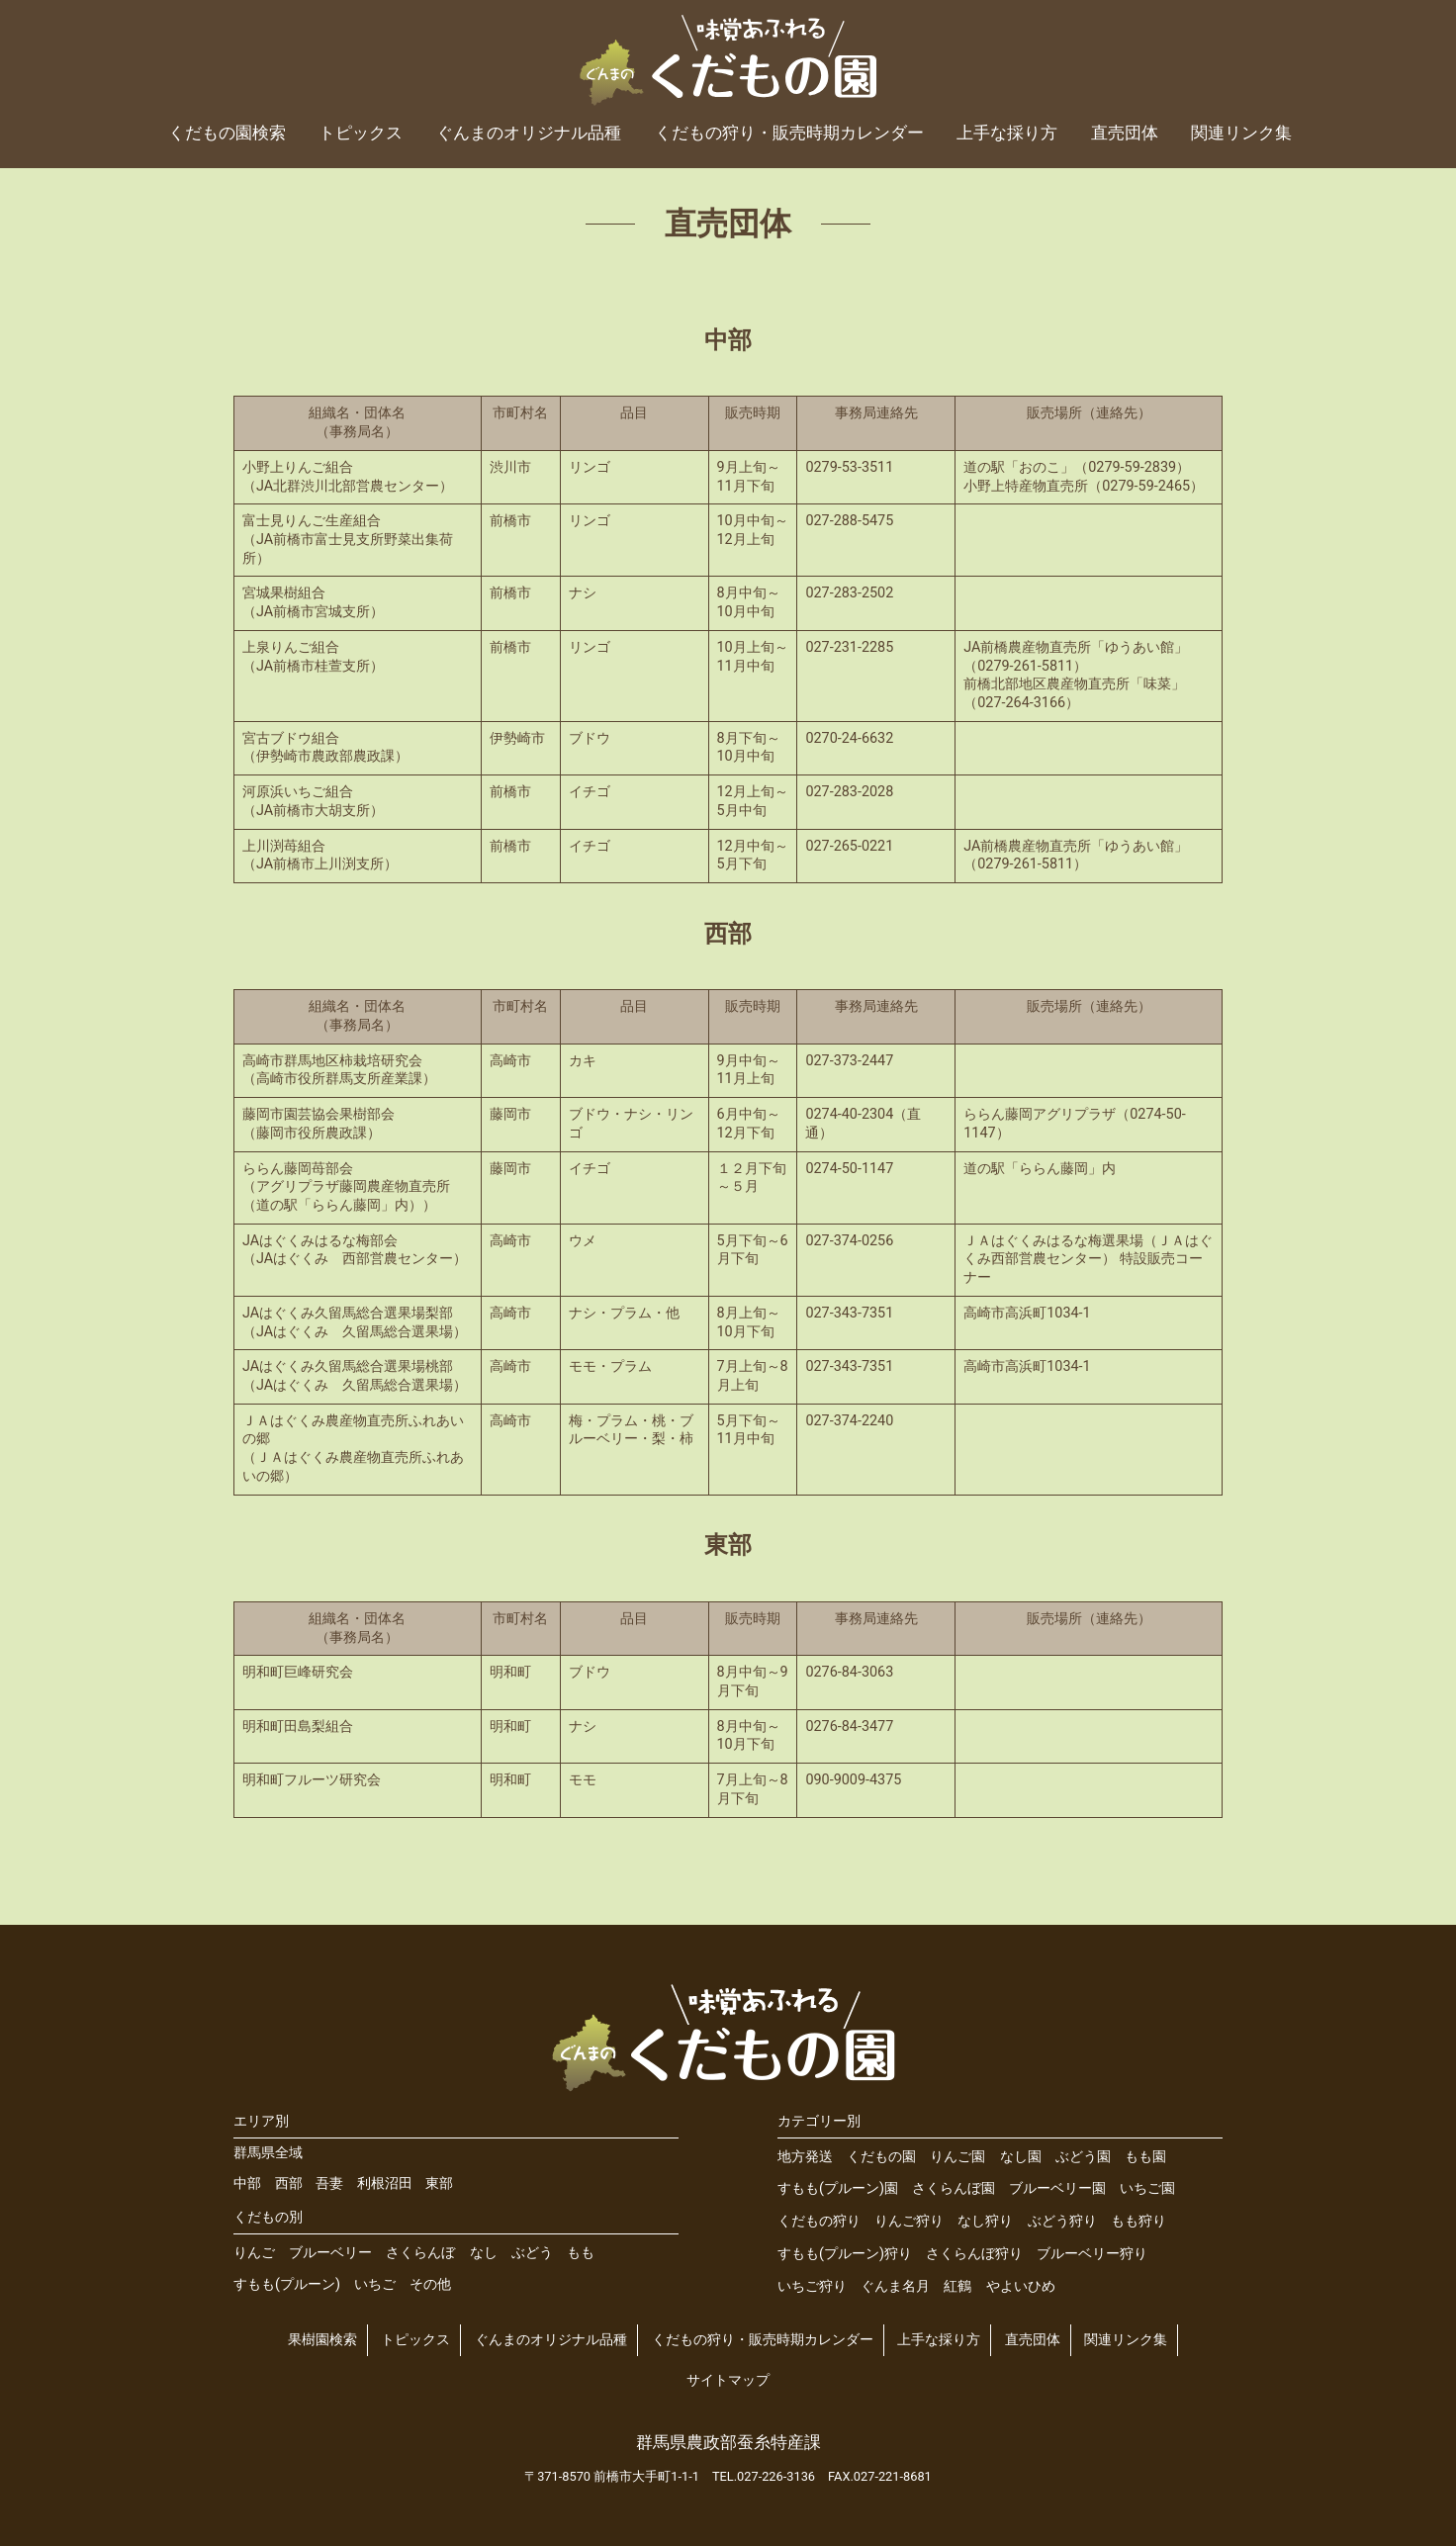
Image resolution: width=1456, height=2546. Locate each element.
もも (580, 2252)
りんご (254, 2252)
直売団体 (1124, 132)
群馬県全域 (268, 2152)
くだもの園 (881, 2156)
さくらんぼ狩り (974, 2253)
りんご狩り (909, 2221)
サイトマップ (728, 2380)
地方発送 (805, 2156)
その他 (430, 2284)
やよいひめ (1020, 2286)
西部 (289, 2183)
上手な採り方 (1006, 132)
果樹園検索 (322, 2339)
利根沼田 (384, 2183)
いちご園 (1147, 2188)
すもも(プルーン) (286, 2284)
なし (484, 2252)
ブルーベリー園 (1057, 2188)
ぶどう (532, 2252)
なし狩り (985, 2221)
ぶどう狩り (1062, 2221)
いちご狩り (812, 2286)
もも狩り (1138, 2221)
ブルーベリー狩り (1092, 2253)
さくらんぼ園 (953, 2188)
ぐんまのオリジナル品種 (528, 132)
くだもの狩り (819, 2221)
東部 (439, 2183)
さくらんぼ (420, 2252)
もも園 (1145, 2156)
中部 (247, 2183)
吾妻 (329, 2183)
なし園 (1021, 2156)
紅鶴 (957, 2286)
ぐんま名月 (895, 2286)
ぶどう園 (1083, 2156)
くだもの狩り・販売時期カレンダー (789, 132)
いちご (375, 2284)
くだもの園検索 (227, 132)
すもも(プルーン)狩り (844, 2253)
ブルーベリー (330, 2252)
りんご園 (957, 2156)
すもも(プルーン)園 (837, 2188)
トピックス (360, 132)
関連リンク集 (1241, 132)
